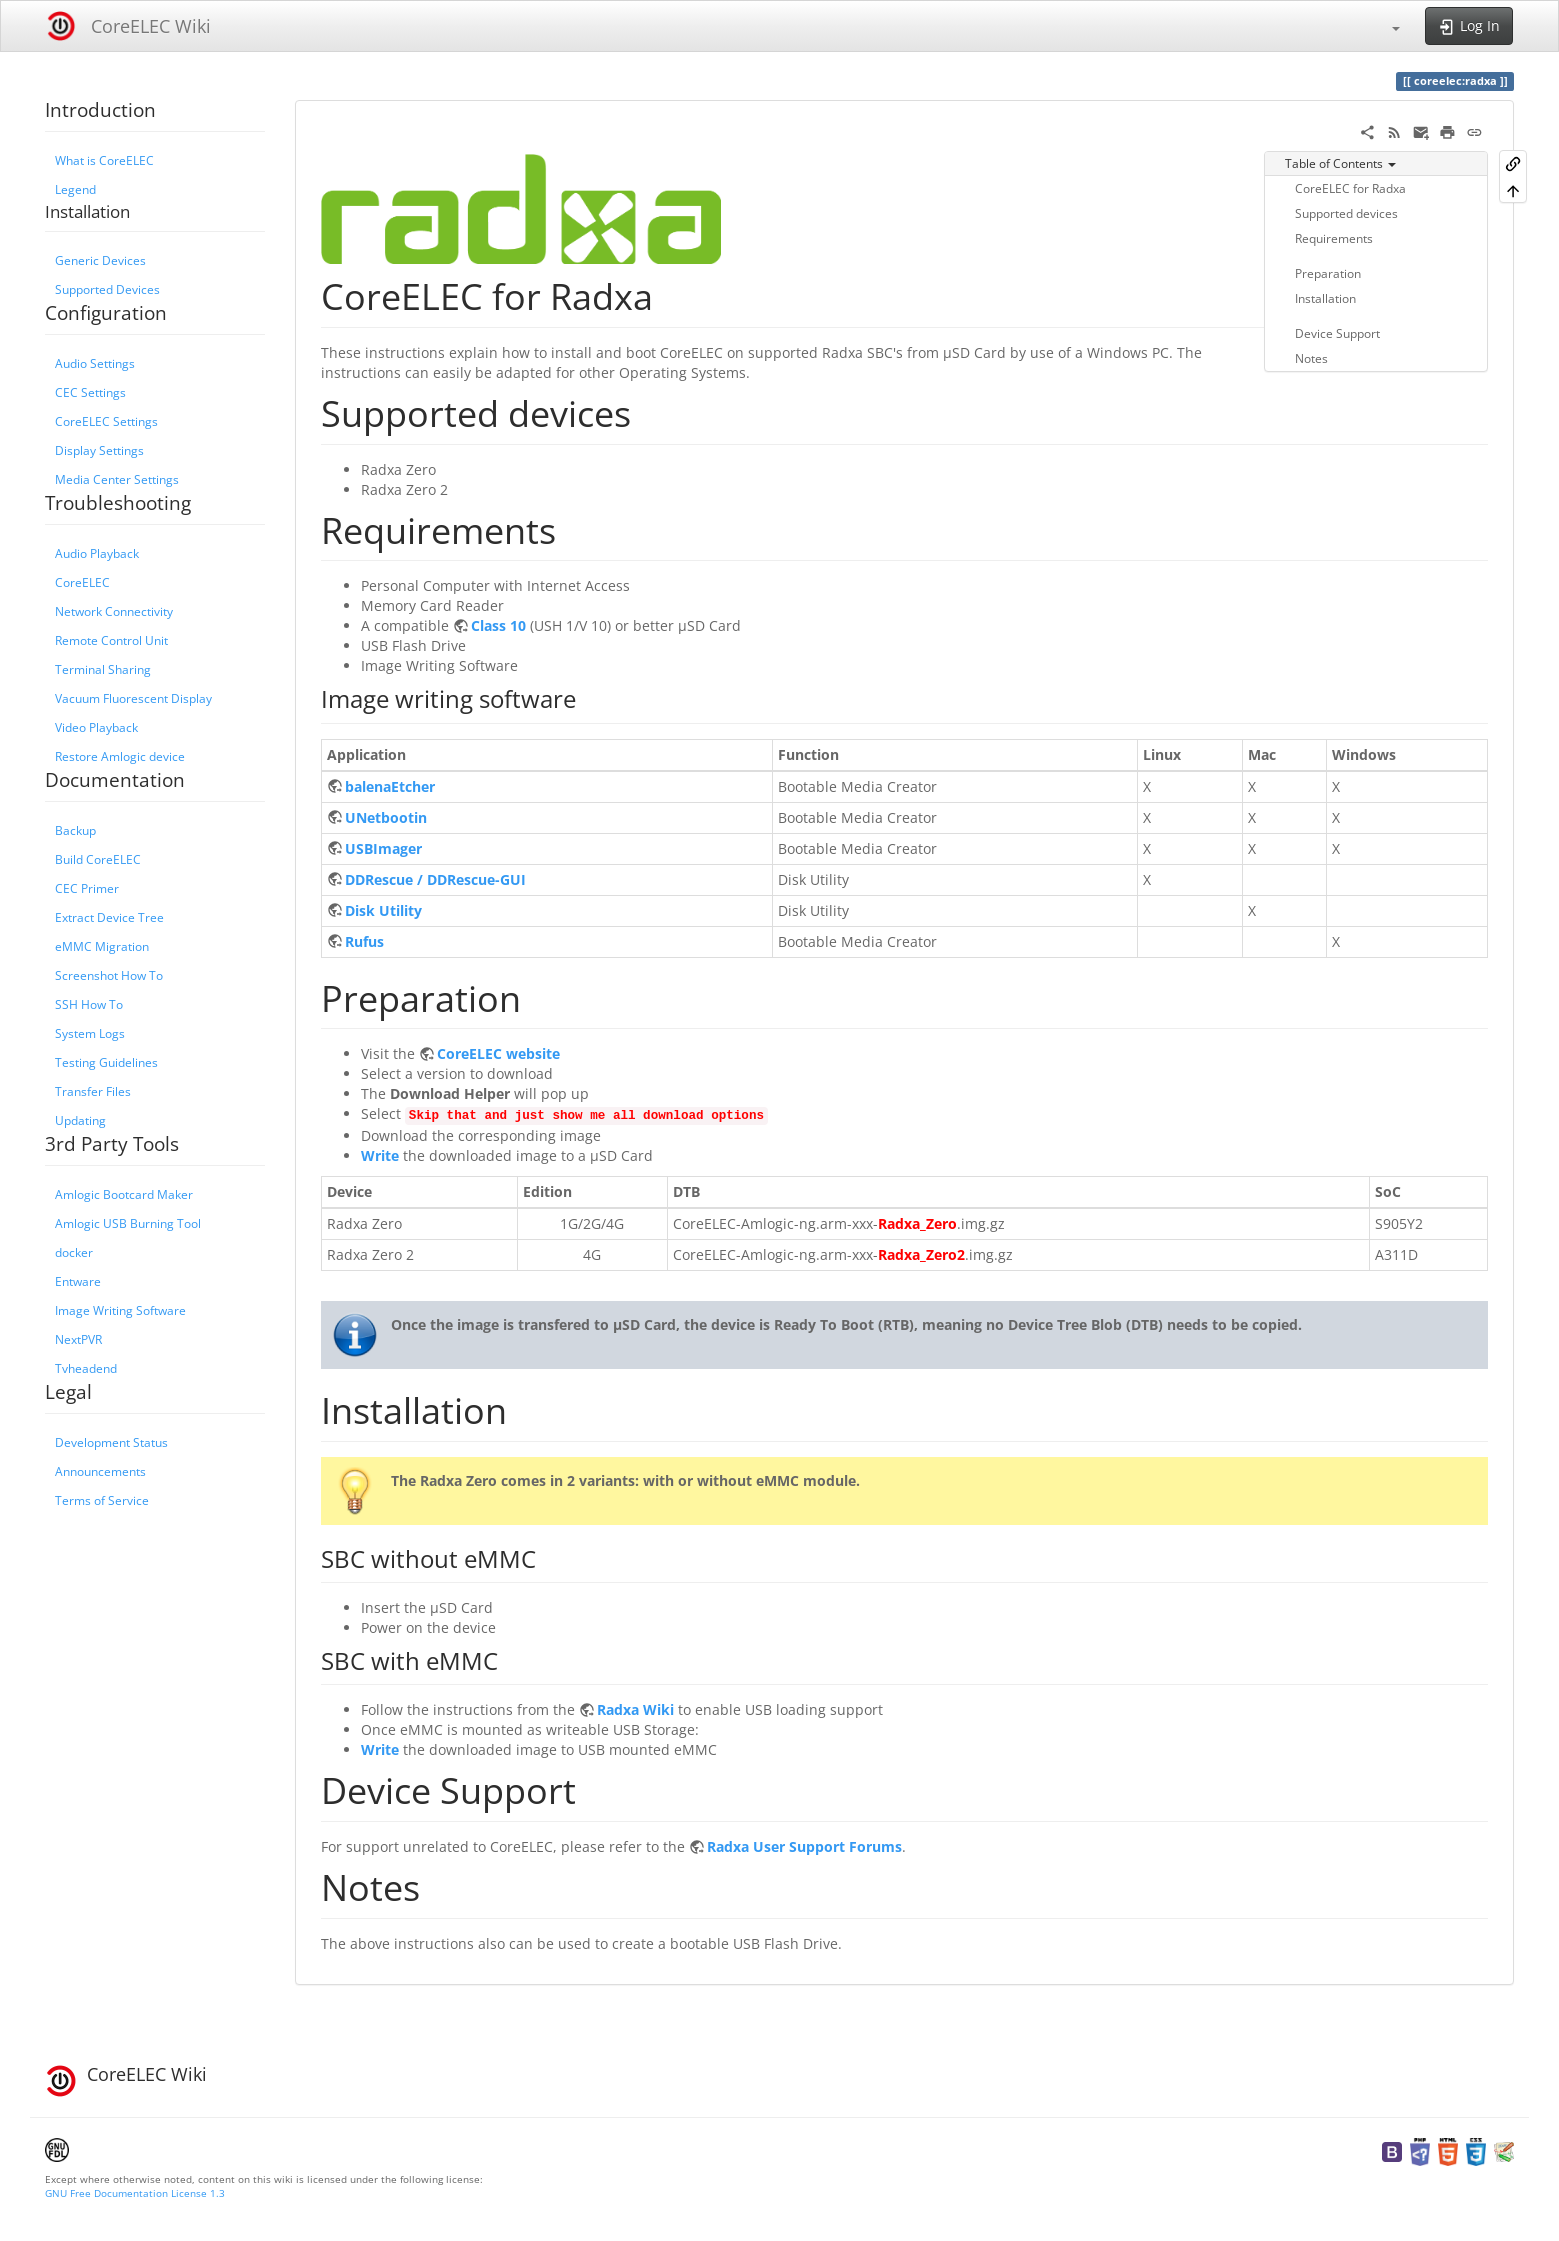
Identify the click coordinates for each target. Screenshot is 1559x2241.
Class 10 (498, 625)
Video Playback (96, 727)
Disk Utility (383, 910)
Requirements (1334, 238)
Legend (75, 189)
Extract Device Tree (109, 917)
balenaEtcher (390, 786)
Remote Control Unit (111, 640)
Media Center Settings (117, 479)
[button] (1386, 26)
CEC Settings (90, 392)
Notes (1311, 358)
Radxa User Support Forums (804, 1846)
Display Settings (99, 450)
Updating (80, 1120)
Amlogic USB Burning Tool (128, 1223)
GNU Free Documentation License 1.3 (135, 2193)
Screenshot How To (109, 975)
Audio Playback (97, 553)
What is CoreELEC (104, 160)
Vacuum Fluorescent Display (133, 698)
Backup (75, 830)
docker (74, 1252)
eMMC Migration (102, 946)
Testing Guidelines (106, 1062)
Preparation (1328, 273)
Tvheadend (86, 1368)
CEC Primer (87, 888)
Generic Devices (100, 260)
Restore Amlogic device (120, 756)
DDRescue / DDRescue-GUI (435, 879)
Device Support (1337, 333)
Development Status (111, 1442)
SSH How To (89, 1004)
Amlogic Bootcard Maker (124, 1194)
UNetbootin (386, 817)
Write (380, 1155)
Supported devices (1346, 213)
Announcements (100, 1471)
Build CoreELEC (98, 859)
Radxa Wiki (635, 1709)
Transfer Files (93, 1091)
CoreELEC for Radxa (1350, 188)
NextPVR (78, 1339)
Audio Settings (95, 363)
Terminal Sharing (103, 669)
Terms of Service (102, 1500)
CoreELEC (82, 582)
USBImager (383, 848)
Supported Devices (107, 289)
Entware (78, 1281)
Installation (1325, 298)
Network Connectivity (114, 611)
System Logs (90, 1033)
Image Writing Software (120, 1310)
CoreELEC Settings (106, 421)
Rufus (364, 941)
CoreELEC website (498, 1053)
